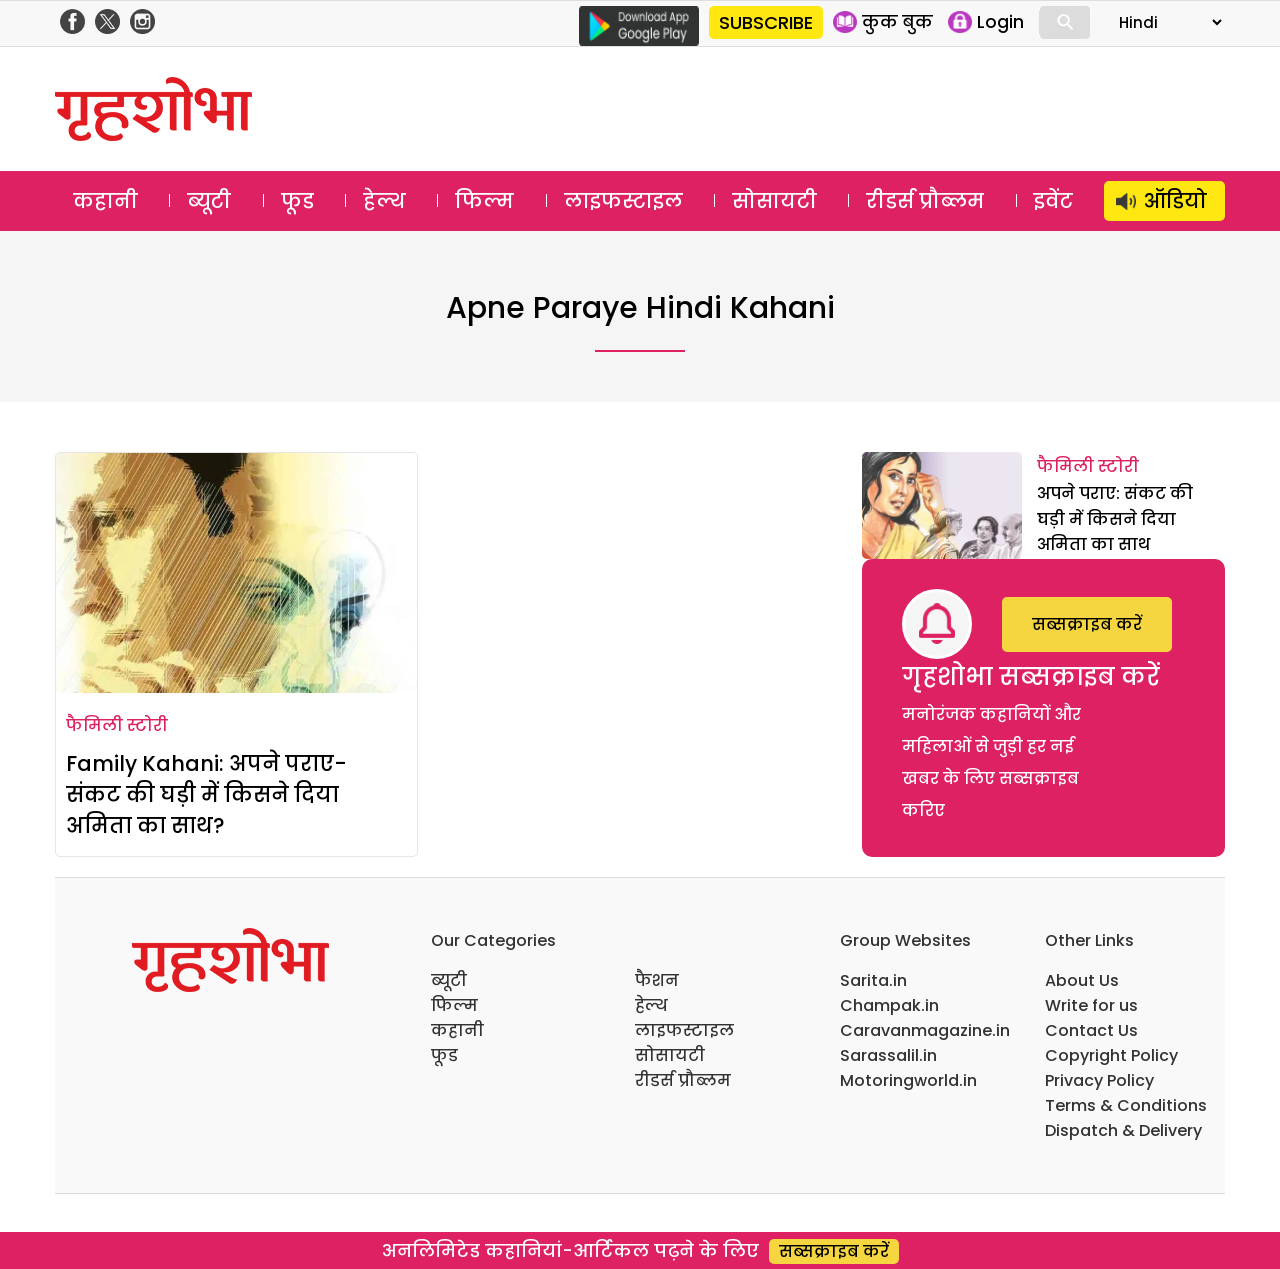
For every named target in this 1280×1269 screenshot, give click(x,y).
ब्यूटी (209, 201)
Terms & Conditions (1126, 1105)
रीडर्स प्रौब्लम (925, 201)
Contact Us (1091, 1030)
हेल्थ (384, 201)
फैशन (657, 980)
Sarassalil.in (888, 1055)
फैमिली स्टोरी (117, 725)
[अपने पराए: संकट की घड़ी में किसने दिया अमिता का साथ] (942, 505)
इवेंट (1053, 201)
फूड (297, 201)
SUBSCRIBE (766, 22)
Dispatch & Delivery (1123, 1130)
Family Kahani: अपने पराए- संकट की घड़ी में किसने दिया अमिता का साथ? (206, 794)
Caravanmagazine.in (925, 1030)
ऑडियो (1175, 201)
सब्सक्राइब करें (1087, 624)
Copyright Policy (1111, 1055)
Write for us (1091, 1005)
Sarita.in (873, 980)
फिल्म (484, 201)
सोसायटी (774, 201)
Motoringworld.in (908, 1080)
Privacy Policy (1099, 1080)
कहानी (105, 201)
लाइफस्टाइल (623, 201)
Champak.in (889, 1005)
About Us (1082, 980)
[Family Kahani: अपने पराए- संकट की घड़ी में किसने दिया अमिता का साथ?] (236, 573)
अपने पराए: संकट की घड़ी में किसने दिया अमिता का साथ (1115, 519)
